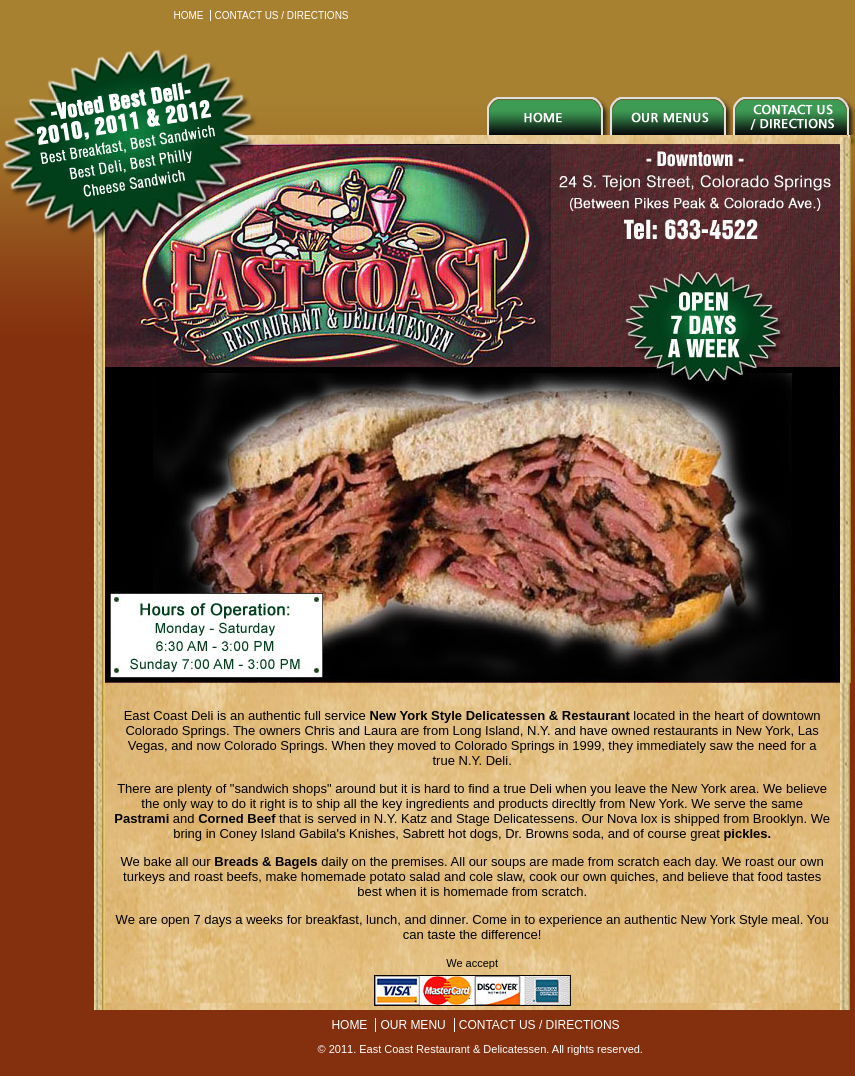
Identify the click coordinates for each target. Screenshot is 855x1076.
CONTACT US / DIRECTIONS (281, 15)
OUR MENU (412, 1025)
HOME (188, 15)
